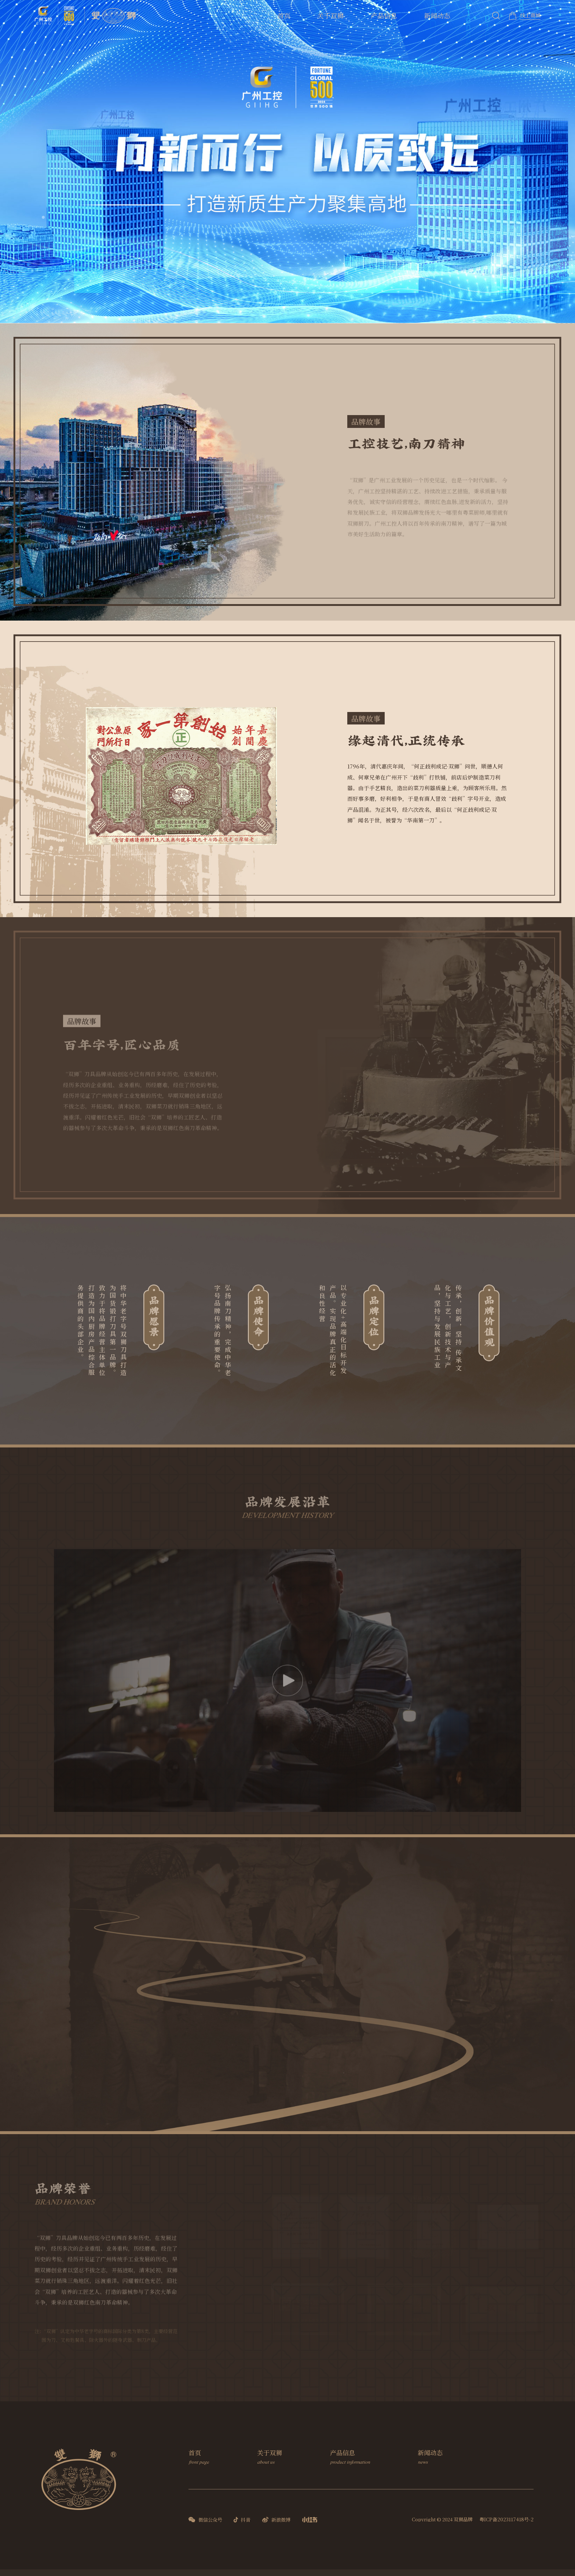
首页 (283, 15)
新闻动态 (437, 15)
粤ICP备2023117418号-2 (506, 2519)
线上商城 (530, 14)
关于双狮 (330, 15)
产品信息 (384, 15)
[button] (43, 217)
